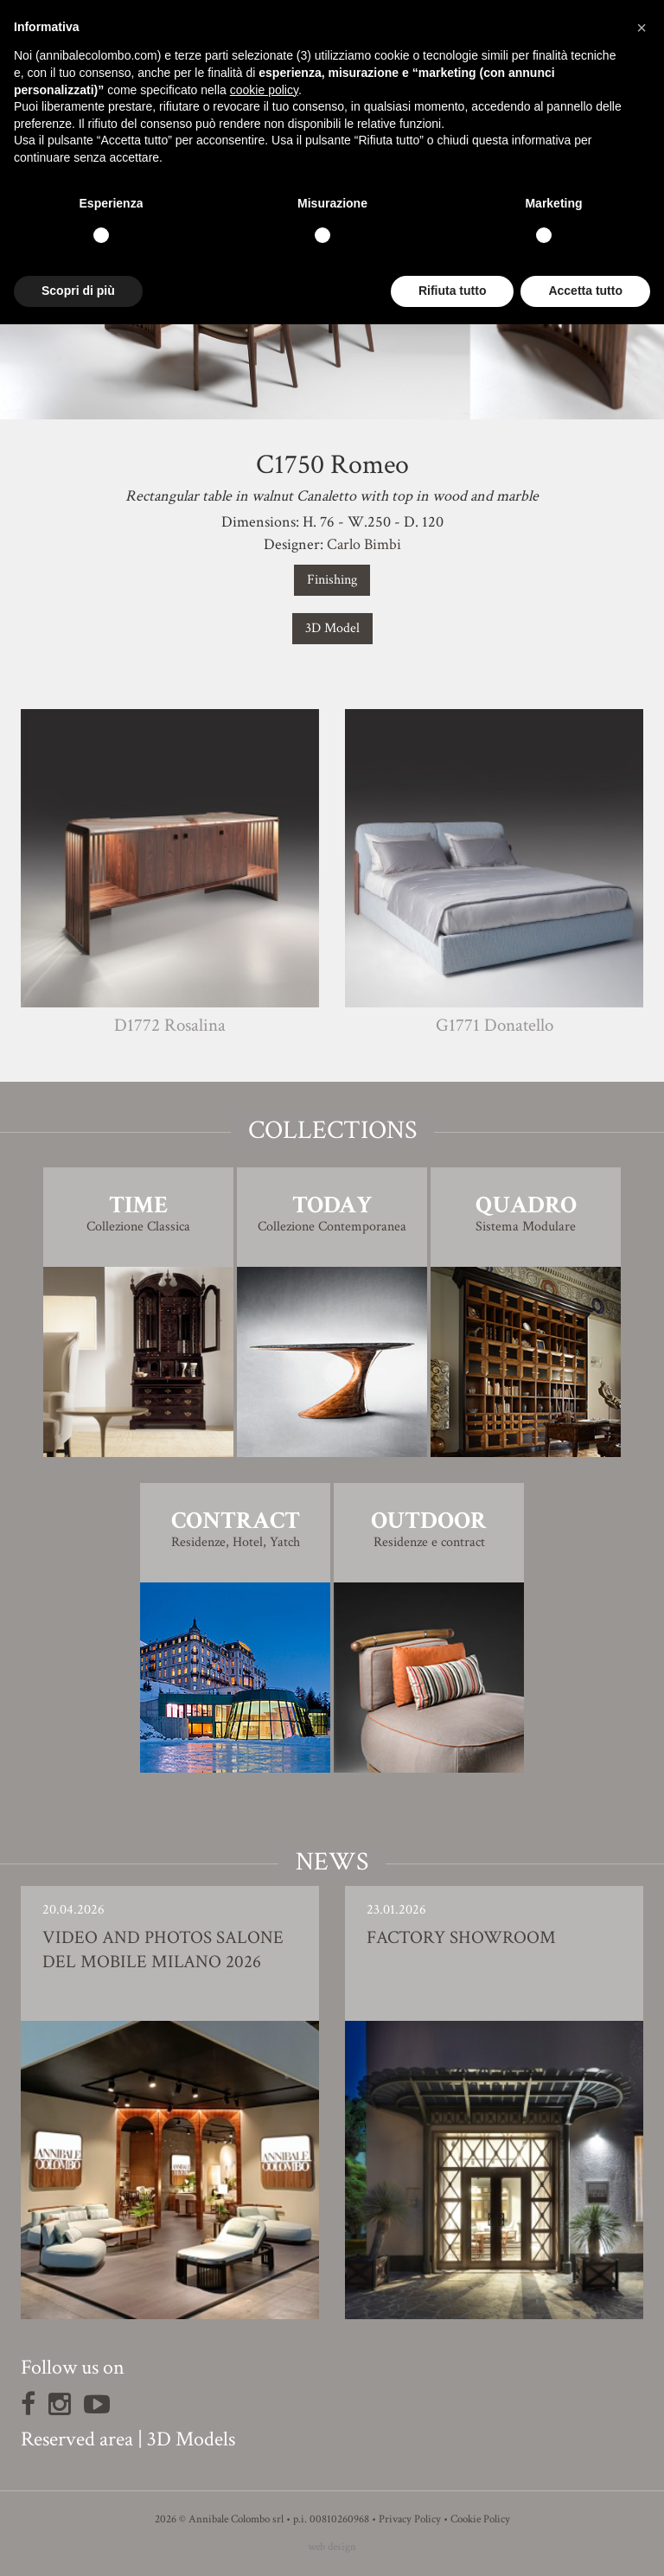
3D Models (191, 2439)
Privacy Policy (410, 2519)
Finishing (332, 580)
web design (332, 2547)
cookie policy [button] (264, 90)
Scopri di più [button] (78, 290)
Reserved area (77, 2439)
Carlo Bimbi (364, 544)
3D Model (332, 628)
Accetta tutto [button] (585, 290)
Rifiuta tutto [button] (452, 290)
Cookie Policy (480, 2519)
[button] (641, 28)
